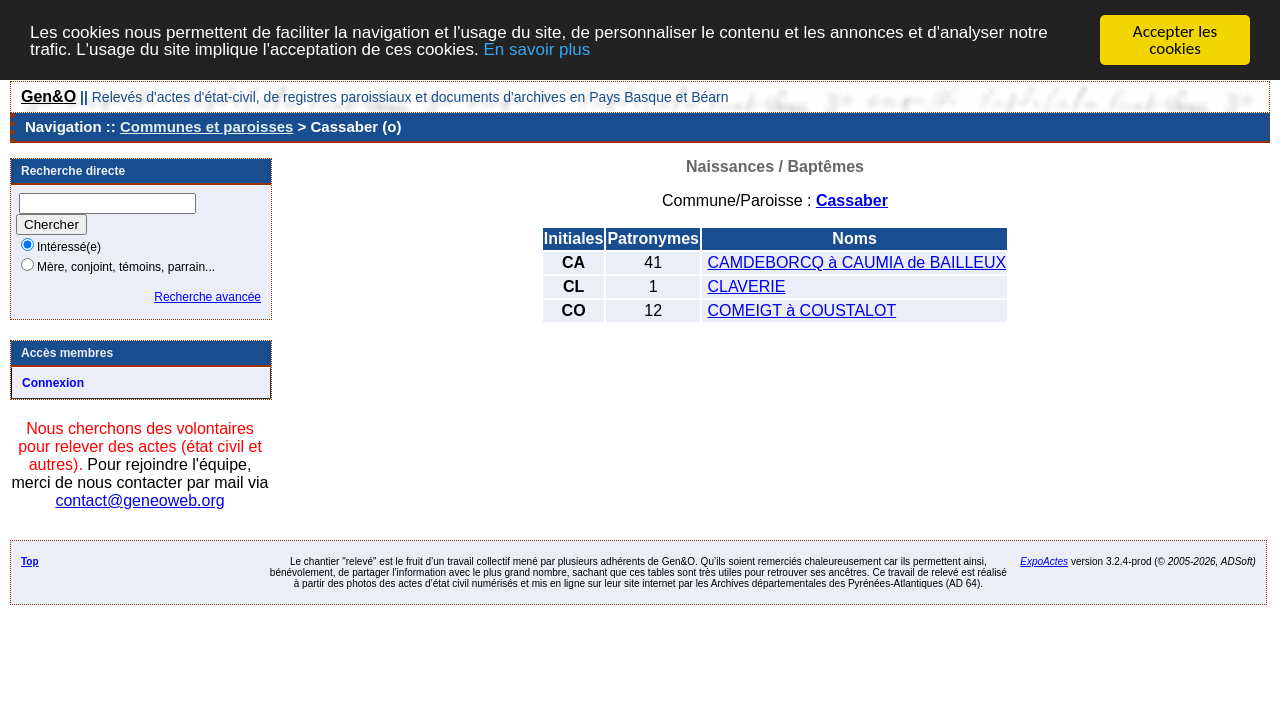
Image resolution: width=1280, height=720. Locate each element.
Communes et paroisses (206, 126)
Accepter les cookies (1175, 40)
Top (30, 561)
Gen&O (48, 96)
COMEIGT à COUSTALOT (801, 310)
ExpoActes (1044, 561)
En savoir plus (536, 48)
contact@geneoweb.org (139, 500)
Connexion (53, 383)
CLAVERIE (746, 286)
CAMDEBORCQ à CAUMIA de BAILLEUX (856, 262)
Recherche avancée (207, 297)
